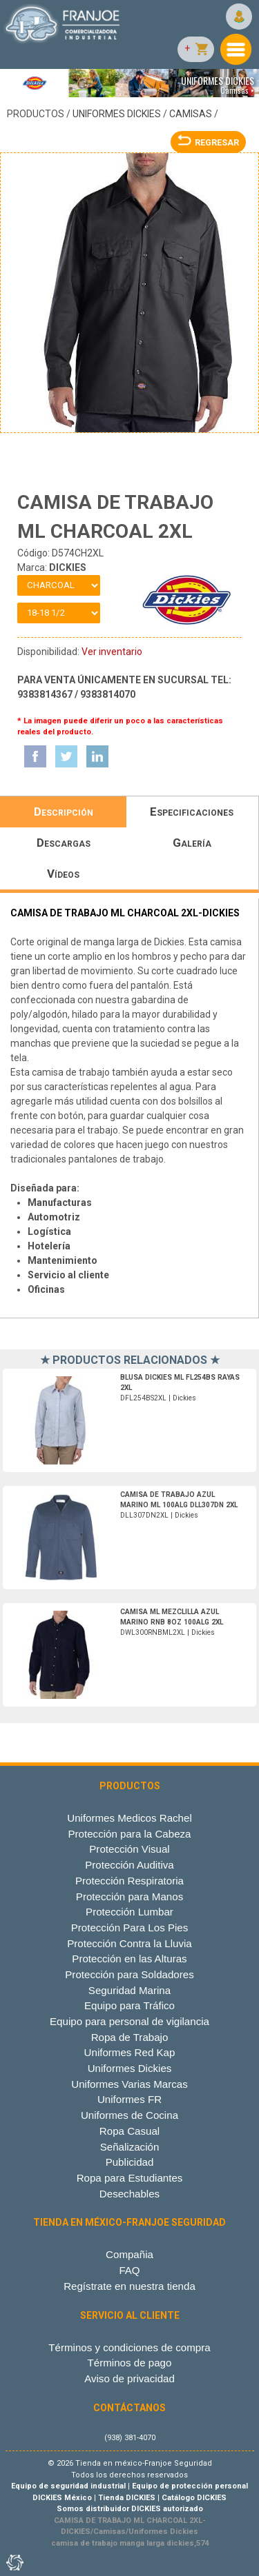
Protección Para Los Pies (130, 1927)
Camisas (190, 113)
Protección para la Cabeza (129, 1834)
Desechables (129, 2194)
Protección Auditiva (129, 1865)
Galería (192, 842)
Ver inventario (111, 651)
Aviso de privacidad (129, 2378)
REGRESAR (208, 142)
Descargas (63, 842)
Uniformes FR (129, 2099)
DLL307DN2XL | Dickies (179, 1505)
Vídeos (63, 874)
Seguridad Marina (129, 1990)
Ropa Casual (129, 2131)
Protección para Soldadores (129, 1974)
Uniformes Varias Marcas (129, 2084)
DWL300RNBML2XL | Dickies (171, 1622)
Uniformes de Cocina (129, 2115)
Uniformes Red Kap (129, 2052)
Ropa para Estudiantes (130, 2178)
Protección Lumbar (129, 1912)
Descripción (63, 811)
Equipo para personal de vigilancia (129, 2021)
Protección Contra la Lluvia (129, 1943)
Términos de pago (130, 2362)
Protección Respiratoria (129, 1880)
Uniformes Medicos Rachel (129, 1818)
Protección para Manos (129, 1896)
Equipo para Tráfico (129, 2005)
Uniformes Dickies (117, 113)
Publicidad (130, 2162)
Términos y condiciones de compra (129, 2347)
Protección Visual (129, 1849)
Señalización (130, 2147)
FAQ (129, 2270)
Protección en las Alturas (129, 1958)
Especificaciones (191, 811)
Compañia (129, 2254)
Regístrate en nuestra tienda (129, 2286)
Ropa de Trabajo (130, 2037)
